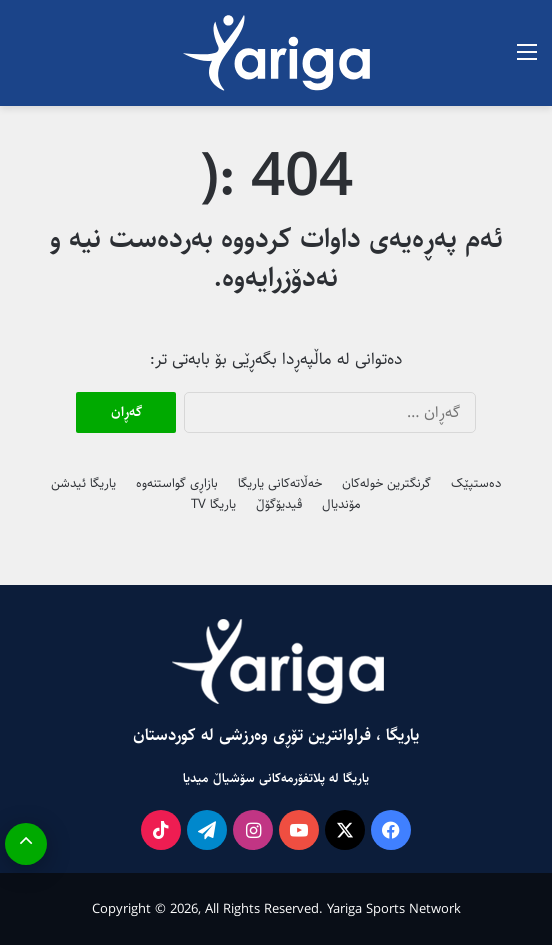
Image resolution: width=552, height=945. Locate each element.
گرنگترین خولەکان (386, 483)
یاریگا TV (213, 504)
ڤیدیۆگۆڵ (279, 504)
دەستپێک (476, 483)
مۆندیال (341, 504)
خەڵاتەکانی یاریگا (280, 483)
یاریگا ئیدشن (83, 483)
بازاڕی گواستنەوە (177, 483)
